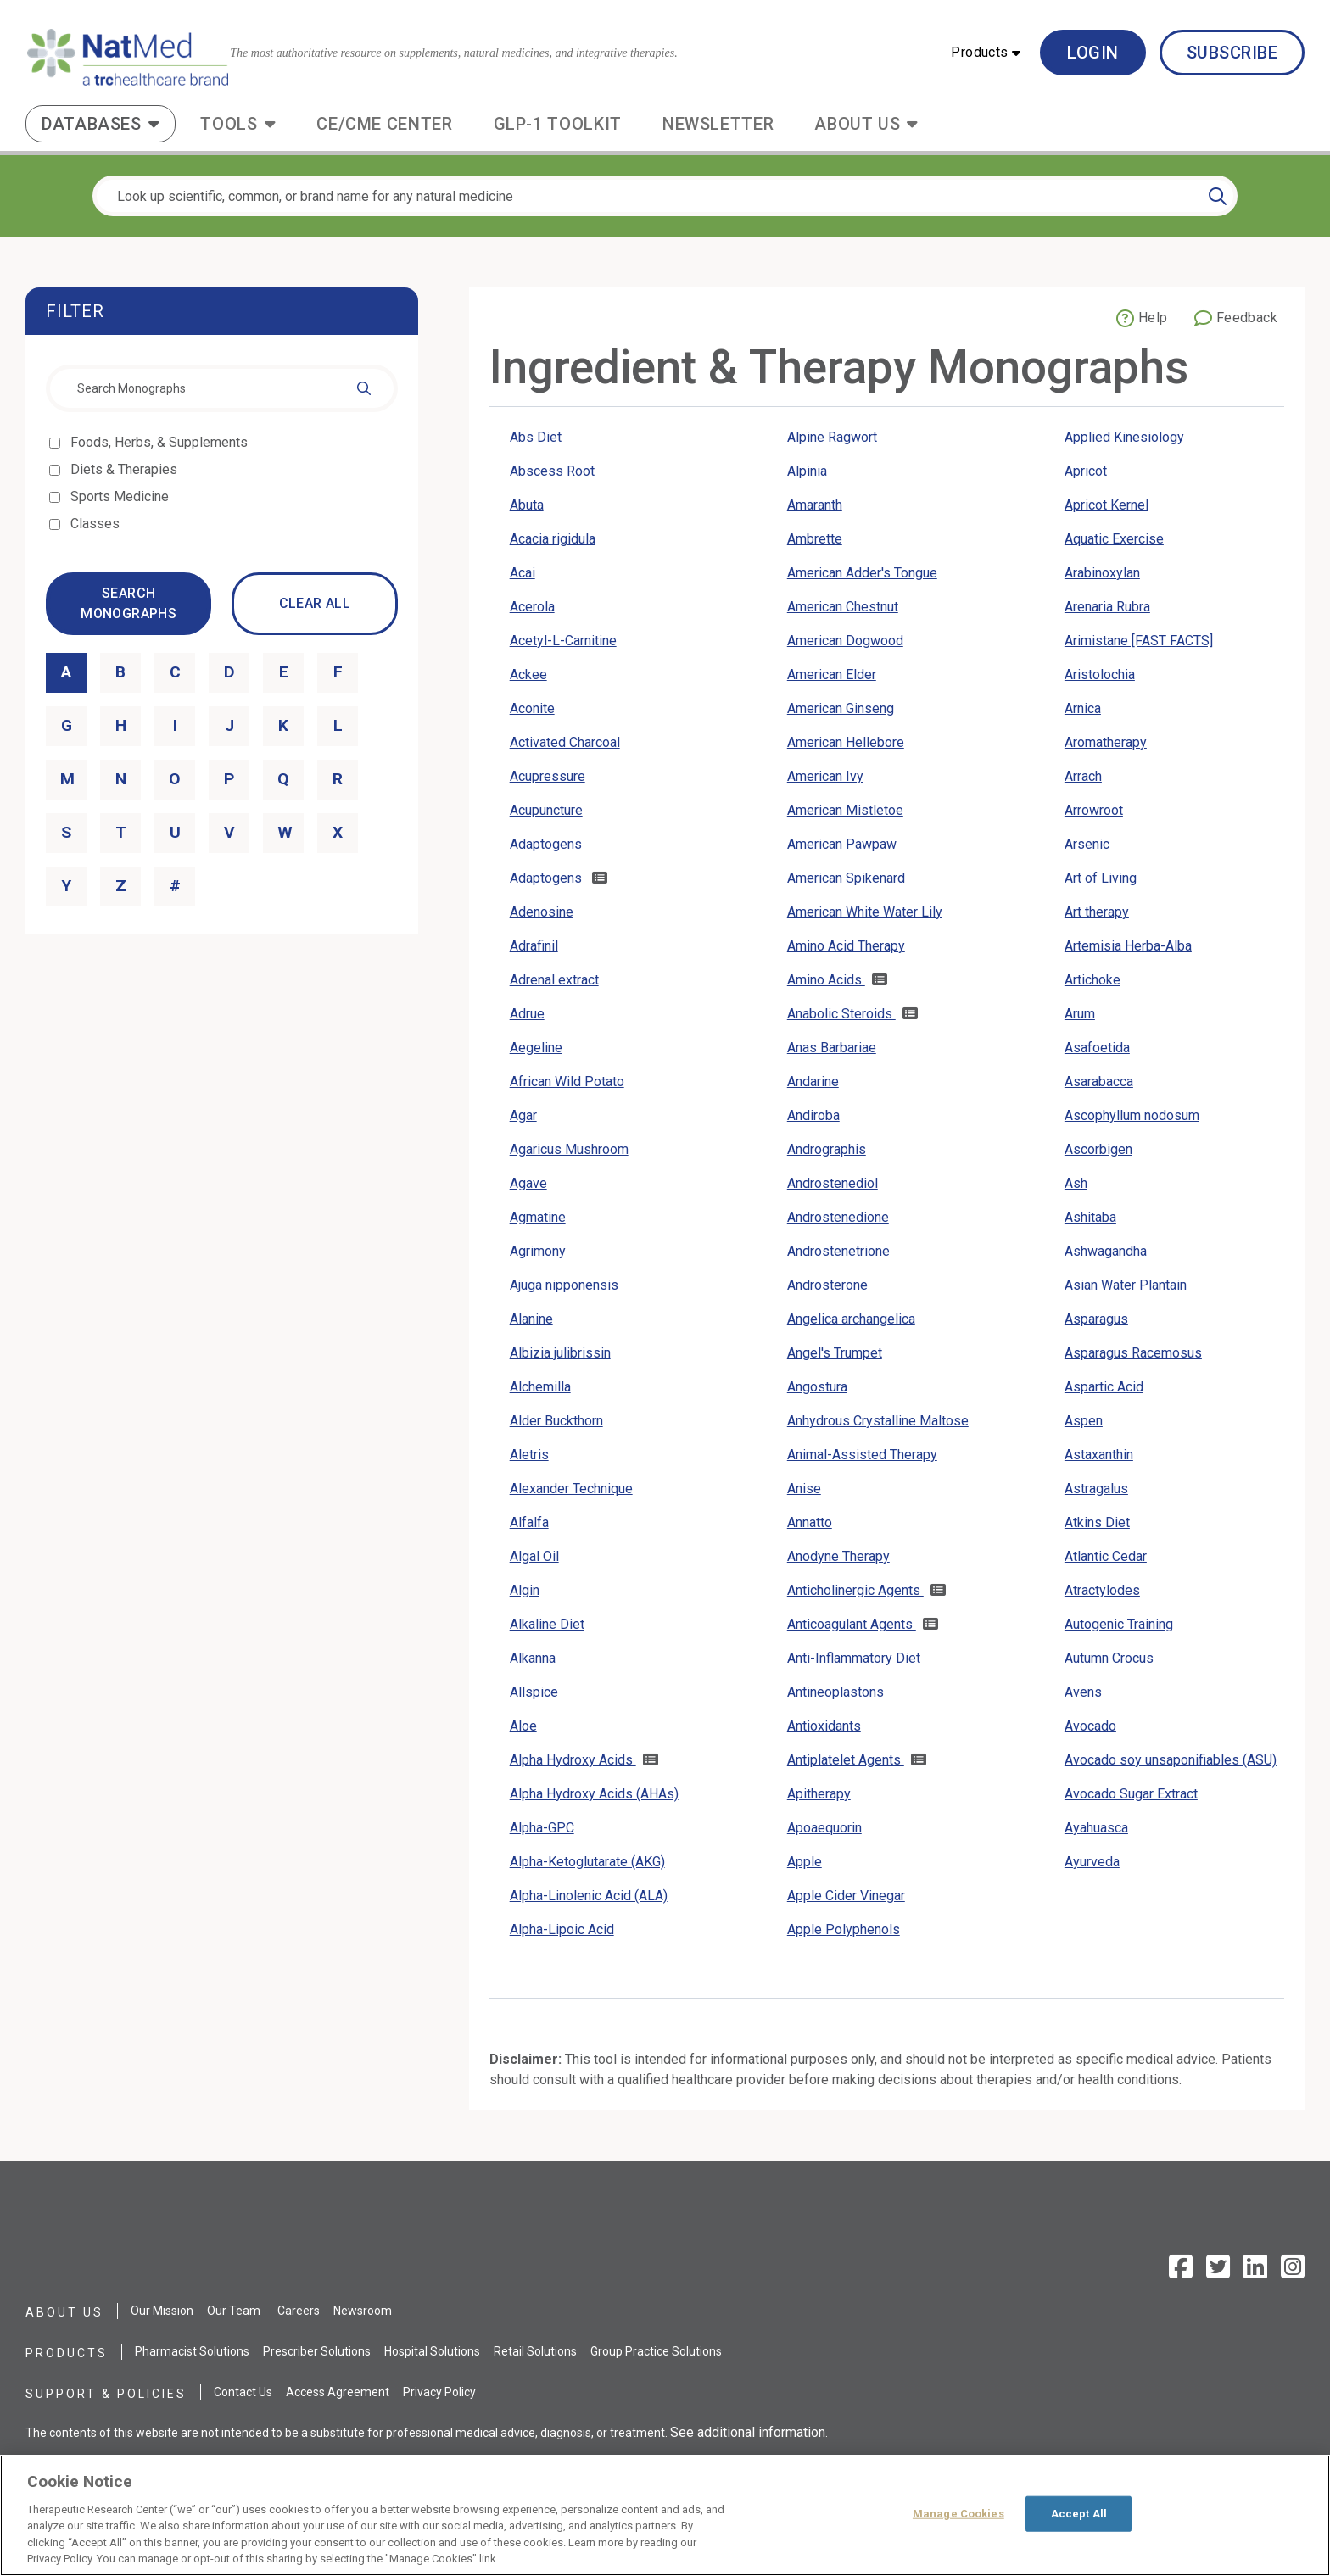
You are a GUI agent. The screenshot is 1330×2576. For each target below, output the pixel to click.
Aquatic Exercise (1114, 539)
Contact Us (243, 2392)
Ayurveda (1092, 1862)
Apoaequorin (824, 1828)
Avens (1083, 1692)
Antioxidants (824, 1726)
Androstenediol (832, 1183)
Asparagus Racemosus (1133, 1353)
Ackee (528, 674)
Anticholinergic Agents (855, 1590)
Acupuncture (546, 810)
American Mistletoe (845, 810)
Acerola (532, 607)
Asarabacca (1099, 1081)
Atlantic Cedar (1106, 1556)
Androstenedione (838, 1217)
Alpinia (807, 471)
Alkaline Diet (547, 1624)
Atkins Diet (1097, 1522)
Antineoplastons (835, 1692)
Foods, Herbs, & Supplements (160, 442)
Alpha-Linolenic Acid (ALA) (589, 1895)
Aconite (532, 708)
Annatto (809, 1522)
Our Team (233, 2310)
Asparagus (1096, 1319)
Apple (804, 1862)
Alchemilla (540, 1387)
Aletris (529, 1455)
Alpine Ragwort (832, 437)
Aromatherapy (1106, 742)
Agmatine (538, 1217)
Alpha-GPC (542, 1828)
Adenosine (541, 912)
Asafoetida (1097, 1048)
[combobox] (222, 388)
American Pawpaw (842, 844)
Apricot (1086, 471)
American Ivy (825, 776)
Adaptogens (546, 844)
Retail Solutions (535, 2351)
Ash (1076, 1183)
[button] (985, 52)
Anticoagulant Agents (851, 1624)
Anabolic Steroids (841, 1014)
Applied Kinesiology (1124, 437)
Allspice (534, 1692)
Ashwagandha (1106, 1251)
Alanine (531, 1319)
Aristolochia (1100, 674)
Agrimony (538, 1251)
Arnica (1083, 708)
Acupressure (547, 776)
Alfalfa (529, 1522)
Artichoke (1092, 980)
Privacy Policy (439, 2392)
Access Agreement (337, 2392)
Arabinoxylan (1102, 573)
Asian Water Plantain (1126, 1285)
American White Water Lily (864, 912)
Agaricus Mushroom (569, 1149)
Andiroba (813, 1115)
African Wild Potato (567, 1081)
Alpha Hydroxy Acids (573, 1760)
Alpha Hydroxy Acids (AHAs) (594, 1794)
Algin (524, 1590)
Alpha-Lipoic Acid (562, 1929)
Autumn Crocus (1109, 1658)
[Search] (1218, 196)
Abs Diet (536, 437)
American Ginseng (840, 708)
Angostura (817, 1387)
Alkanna (533, 1658)
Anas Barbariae (831, 1048)
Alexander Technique (571, 1488)
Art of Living (1101, 878)
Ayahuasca (1096, 1828)
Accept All (1079, 2513)
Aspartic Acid (1104, 1387)
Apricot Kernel (1106, 505)
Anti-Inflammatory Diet (853, 1658)
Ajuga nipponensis (564, 1285)
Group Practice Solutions (656, 2351)
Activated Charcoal (565, 742)
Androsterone (827, 1285)
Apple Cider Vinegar (846, 1895)
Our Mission (162, 2310)
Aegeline (536, 1048)
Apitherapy (819, 1794)
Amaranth (814, 505)
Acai (522, 573)
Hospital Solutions (432, 2351)
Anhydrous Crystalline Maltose (878, 1421)
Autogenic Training (1119, 1624)
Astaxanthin (1099, 1455)
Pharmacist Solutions (192, 2351)
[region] (665, 2515)
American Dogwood (845, 641)
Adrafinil (534, 946)
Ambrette (814, 539)
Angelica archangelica (851, 1319)
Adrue (527, 1014)
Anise (804, 1488)
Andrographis (826, 1149)
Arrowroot (1094, 810)
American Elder (831, 674)
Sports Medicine (121, 496)
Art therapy (1097, 912)
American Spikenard (846, 878)
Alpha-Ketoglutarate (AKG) (587, 1862)
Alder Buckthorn (556, 1421)
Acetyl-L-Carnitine (563, 641)
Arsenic (1087, 844)
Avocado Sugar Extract (1131, 1794)
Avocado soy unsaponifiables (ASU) (1171, 1760)
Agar (523, 1115)
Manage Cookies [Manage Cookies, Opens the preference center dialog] (958, 2513)
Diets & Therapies (125, 469)
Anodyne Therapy (838, 1556)
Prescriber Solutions (317, 2351)
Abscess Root (552, 471)
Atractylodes (1102, 1590)
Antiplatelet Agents (845, 1760)
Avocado (1090, 1726)
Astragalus (1096, 1488)
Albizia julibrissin (560, 1353)
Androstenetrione (838, 1251)
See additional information (747, 2432)
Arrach (1083, 776)
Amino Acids (826, 980)
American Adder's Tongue (862, 573)
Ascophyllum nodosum (1132, 1115)
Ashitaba (1090, 1217)
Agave (528, 1183)
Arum (1080, 1014)
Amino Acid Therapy (846, 946)
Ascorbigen (1098, 1149)
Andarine (813, 1081)
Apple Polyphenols (843, 1929)
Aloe (523, 1726)
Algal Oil (534, 1556)
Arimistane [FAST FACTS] (1139, 641)
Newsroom (362, 2310)
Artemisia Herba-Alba (1128, 946)
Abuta (527, 505)
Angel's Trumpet (834, 1353)
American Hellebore (845, 742)
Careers (298, 2310)
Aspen (1084, 1421)
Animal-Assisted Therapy (862, 1455)
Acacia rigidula (552, 539)
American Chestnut (842, 607)
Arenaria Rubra (1107, 607)
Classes (96, 524)
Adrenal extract (554, 980)
